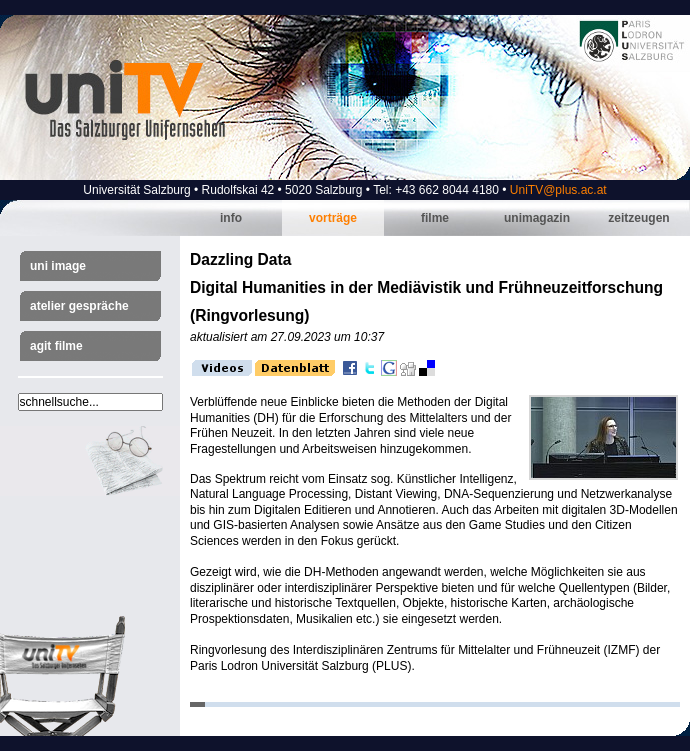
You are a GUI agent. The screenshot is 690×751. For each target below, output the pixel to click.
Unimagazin (537, 218)
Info (231, 218)
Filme (435, 218)
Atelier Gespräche (79, 306)
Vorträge (333, 218)
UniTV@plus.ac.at (558, 190)
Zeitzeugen (638, 218)
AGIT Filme (56, 346)
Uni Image (58, 266)
